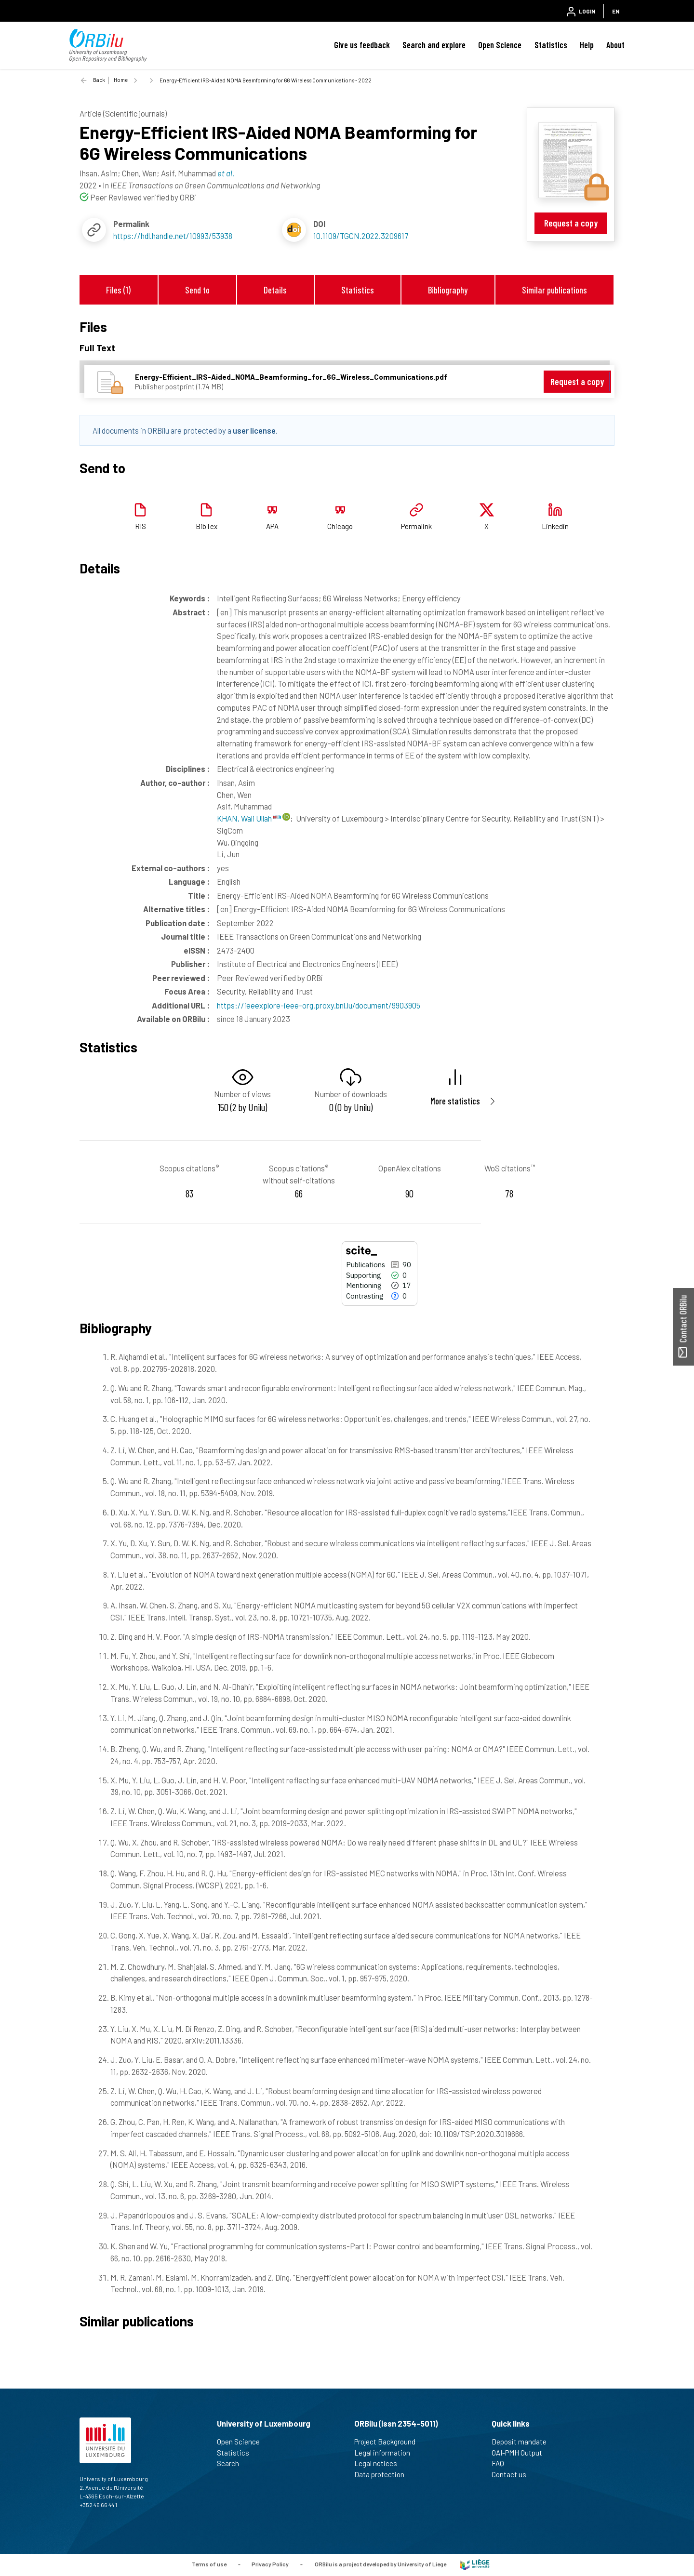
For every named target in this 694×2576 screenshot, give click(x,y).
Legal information (386, 2452)
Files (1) (118, 289)
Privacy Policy (270, 2564)
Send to (197, 289)
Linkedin (555, 526)
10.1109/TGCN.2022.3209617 (360, 235)
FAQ (502, 2463)
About (615, 45)
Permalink (416, 526)
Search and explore (434, 45)
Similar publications (554, 289)
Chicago (340, 526)
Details (275, 289)
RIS (140, 526)
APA (272, 526)
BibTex (206, 526)
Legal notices (379, 2463)
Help (587, 45)
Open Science (499, 45)
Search (232, 2463)
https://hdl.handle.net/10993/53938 (172, 235)
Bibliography (447, 289)
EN (615, 11)
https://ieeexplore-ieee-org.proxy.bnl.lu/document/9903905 (318, 1005)
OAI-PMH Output (521, 2452)
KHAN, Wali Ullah (249, 818)
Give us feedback (362, 45)
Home (121, 80)
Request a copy (571, 222)
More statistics (455, 1100)
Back (99, 80)
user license (254, 430)
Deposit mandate (523, 2441)
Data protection (383, 2474)
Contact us (513, 2474)
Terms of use (209, 2564)
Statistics (550, 45)
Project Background (389, 2441)
